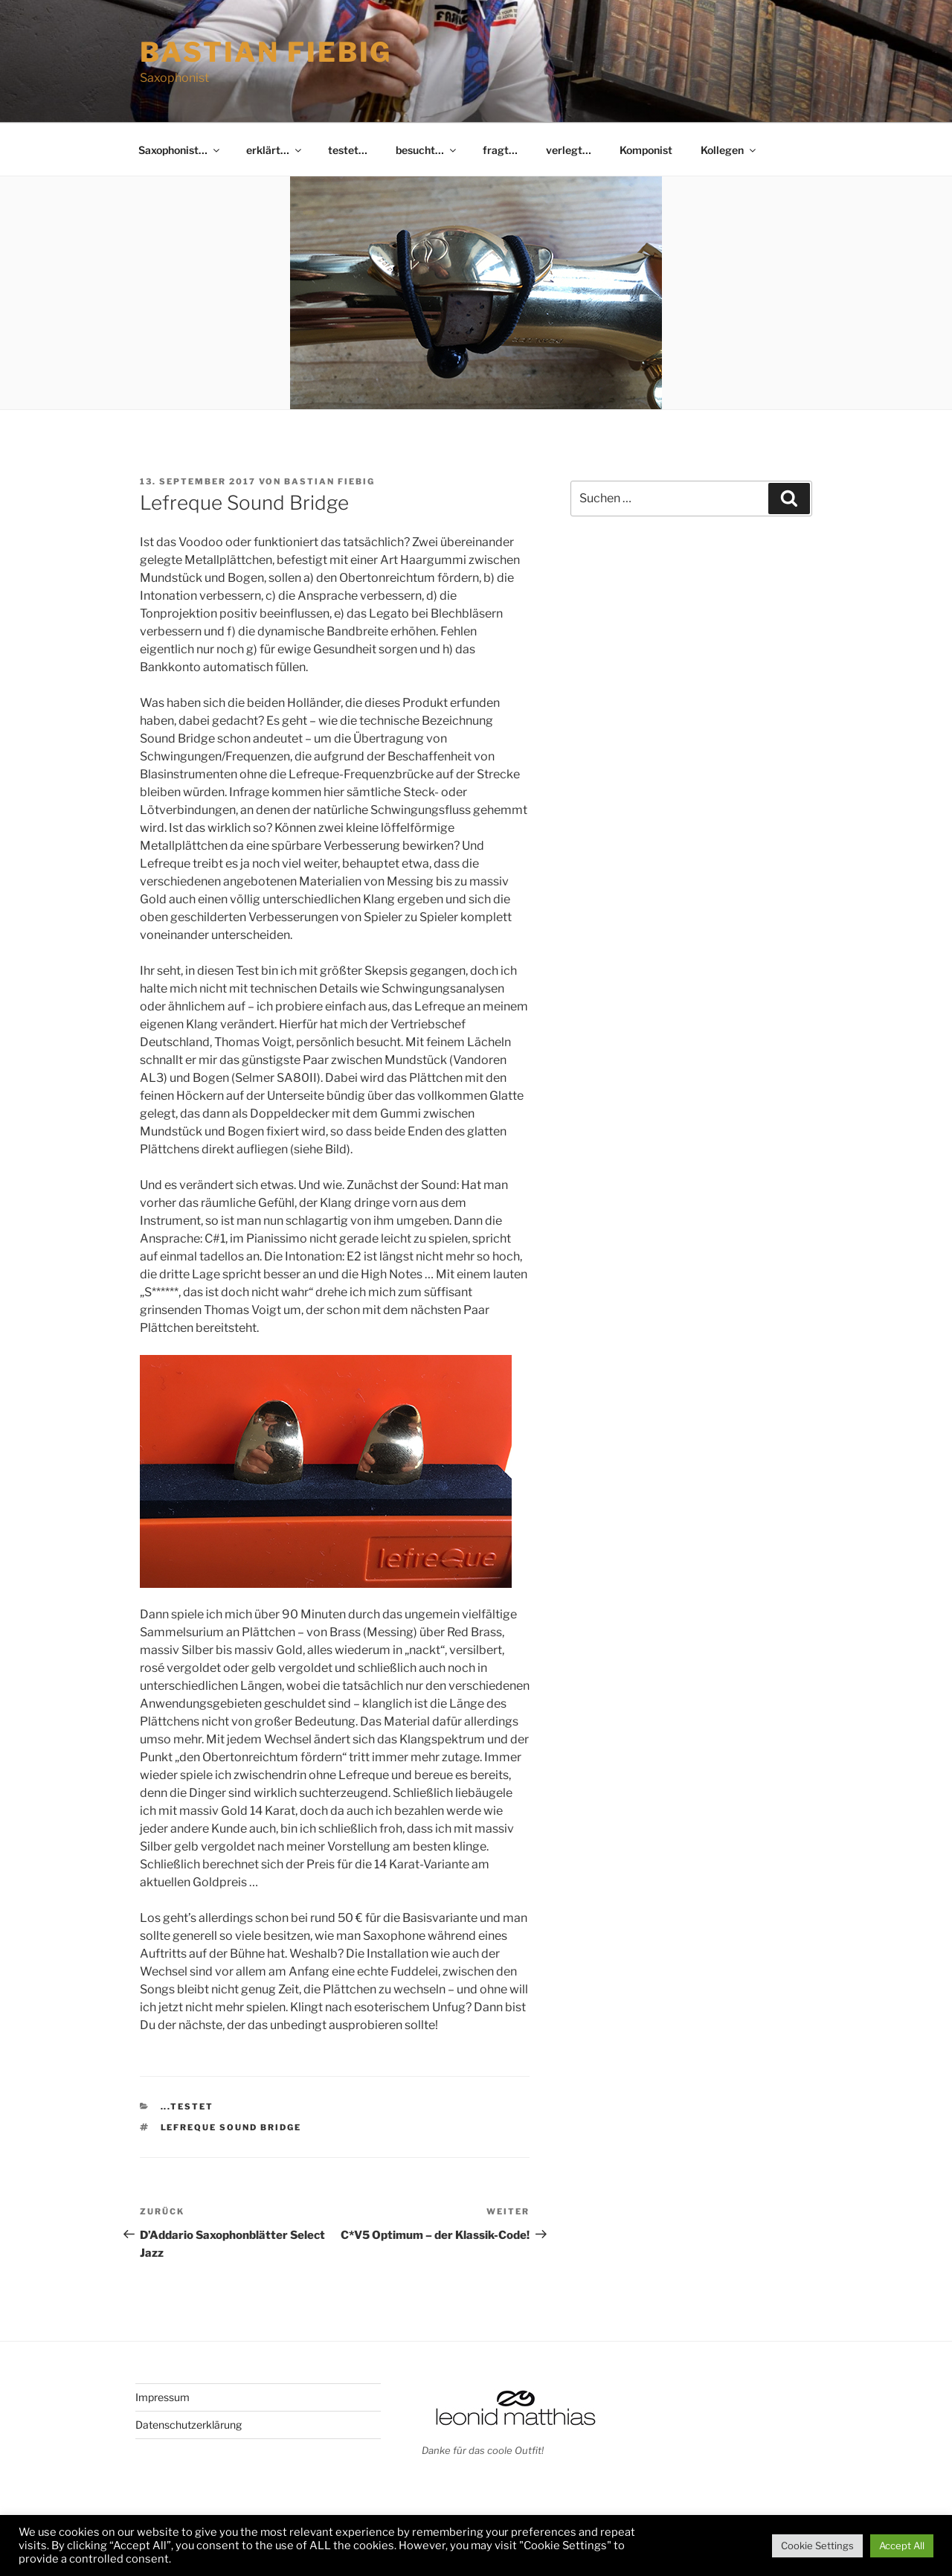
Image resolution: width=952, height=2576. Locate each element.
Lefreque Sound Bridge (231, 2127)
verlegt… (568, 150)
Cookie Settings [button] (817, 2545)
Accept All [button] (901, 2545)
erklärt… (274, 150)
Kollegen (729, 150)
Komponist (646, 150)
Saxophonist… (180, 150)
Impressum (162, 2397)
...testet (187, 2106)
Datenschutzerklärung (188, 2424)
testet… (347, 150)
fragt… (500, 150)
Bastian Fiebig (266, 52)
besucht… (427, 150)
